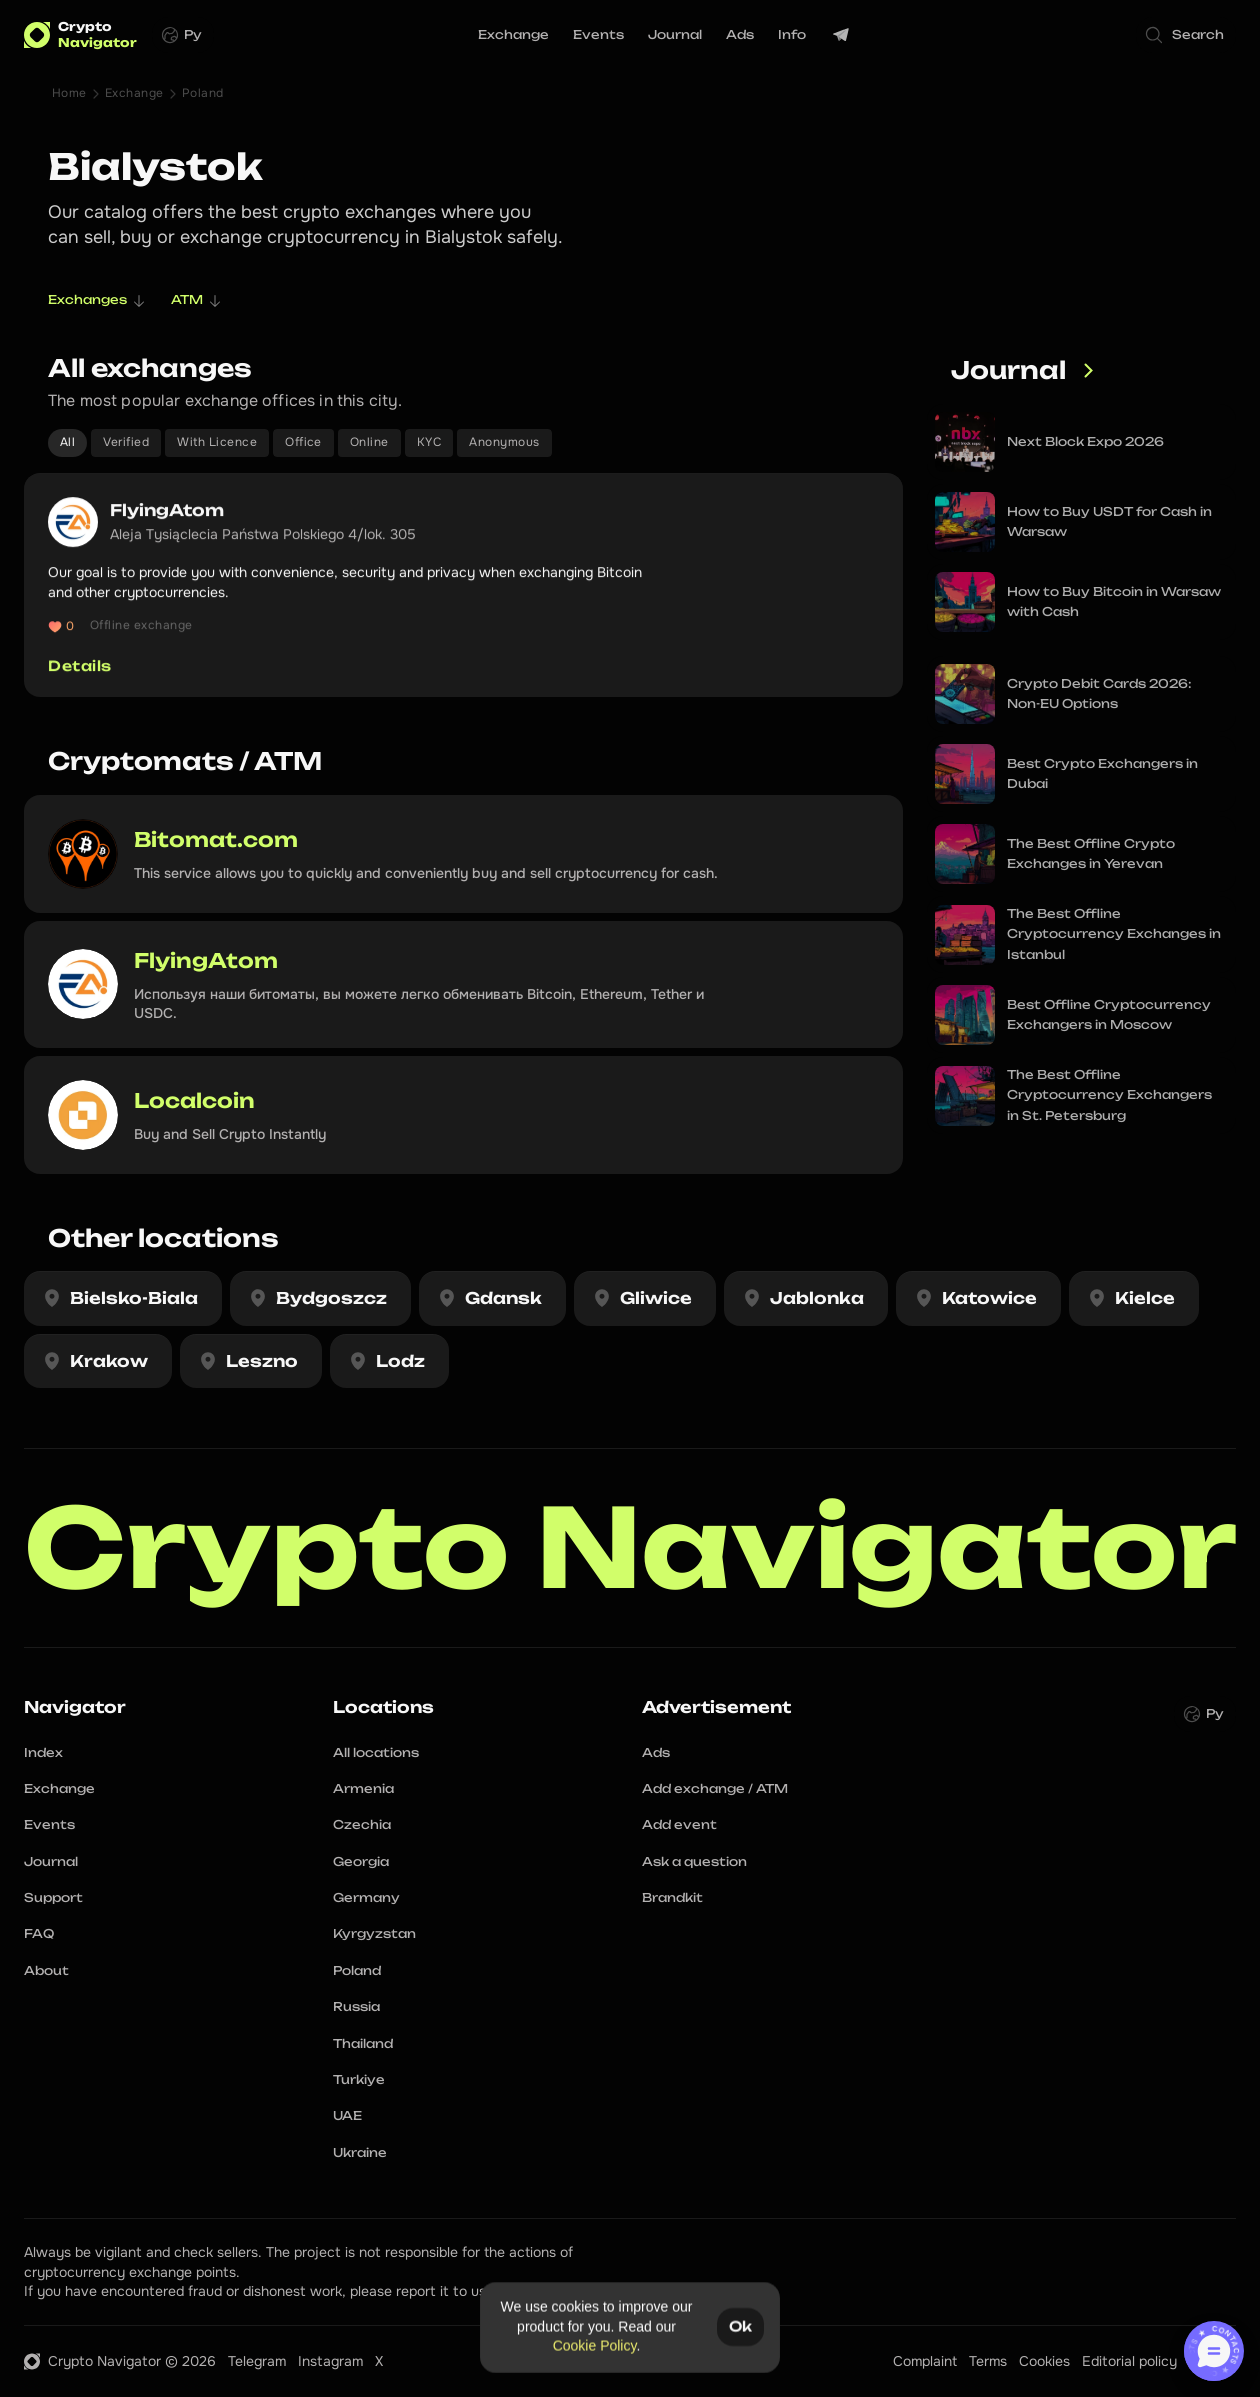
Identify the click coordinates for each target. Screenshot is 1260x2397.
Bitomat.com (216, 839)
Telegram (257, 2361)
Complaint (925, 2361)
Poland (203, 93)
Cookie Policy (595, 2346)
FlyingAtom (169, 510)
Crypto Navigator (631, 1547)
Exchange (134, 93)
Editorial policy (1129, 2361)
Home (69, 93)
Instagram (330, 2361)
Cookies (1044, 2361)
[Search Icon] (1186, 35)
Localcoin (194, 1100)
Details (80, 665)
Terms (988, 2361)
